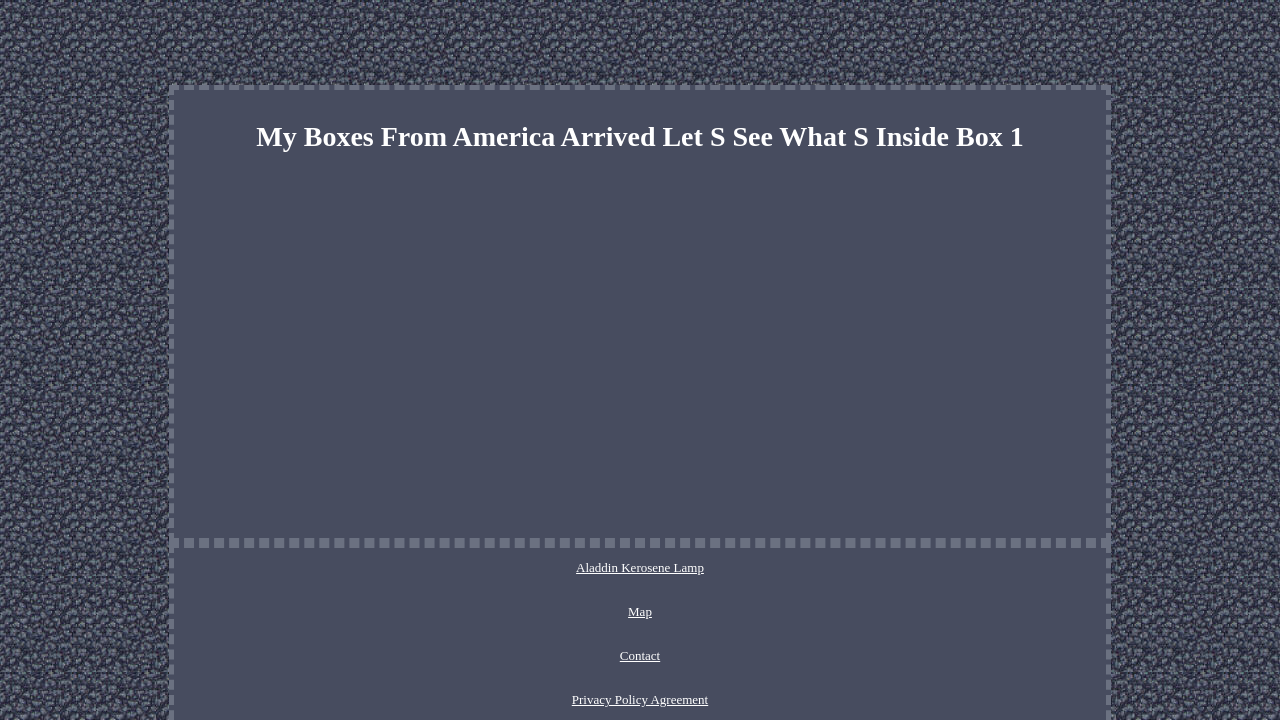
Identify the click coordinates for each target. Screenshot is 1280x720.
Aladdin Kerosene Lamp (437, 567)
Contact (590, 567)
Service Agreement (841, 567)
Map (535, 567)
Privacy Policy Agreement (701, 567)
